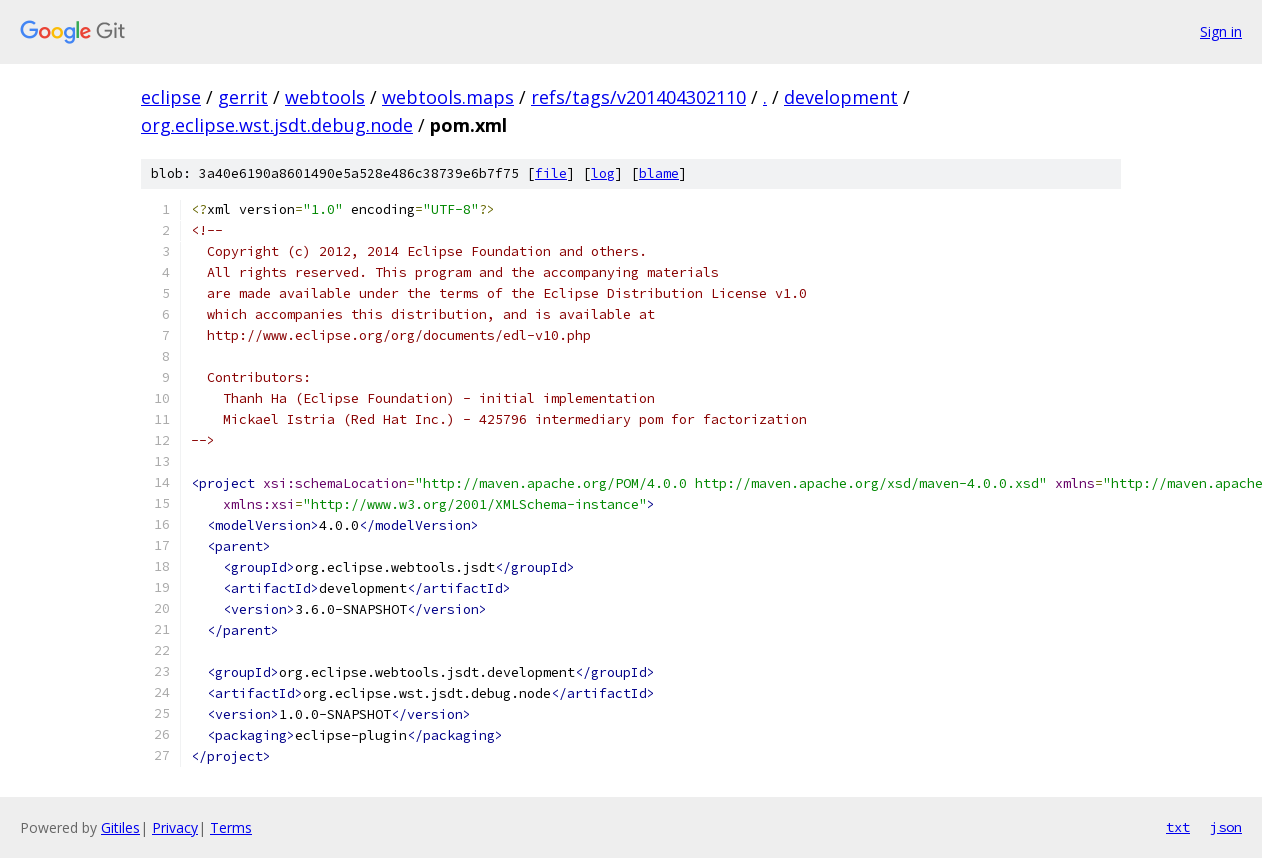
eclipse (171, 97)
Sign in (1221, 31)
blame (659, 173)
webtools (325, 97)
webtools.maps (448, 97)
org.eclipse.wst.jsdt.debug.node (277, 125)
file (551, 173)
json (1226, 827)
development (841, 97)
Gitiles (120, 827)
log (603, 173)
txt (1178, 827)
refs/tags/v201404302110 (638, 97)
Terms (231, 827)
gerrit (243, 97)
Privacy (175, 827)
